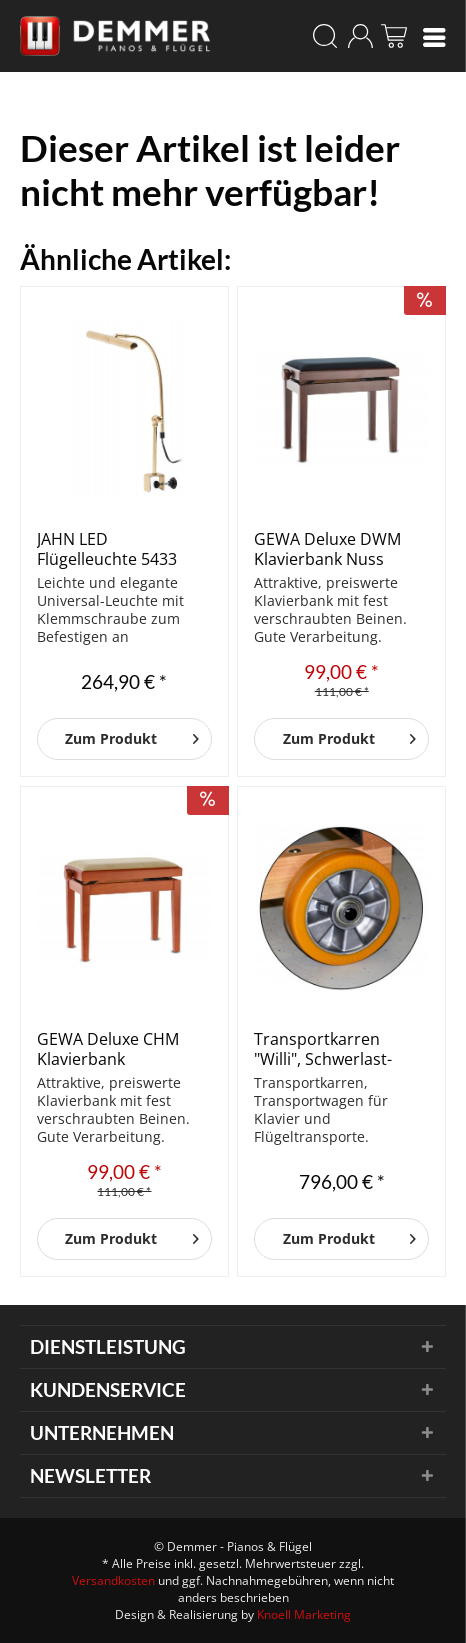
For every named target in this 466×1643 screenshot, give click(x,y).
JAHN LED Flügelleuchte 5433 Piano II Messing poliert (107, 549)
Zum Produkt (131, 735)
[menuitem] (434, 36)
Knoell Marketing (304, 1614)
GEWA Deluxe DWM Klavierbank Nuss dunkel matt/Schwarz (334, 549)
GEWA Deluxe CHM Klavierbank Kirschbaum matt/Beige (108, 1049)
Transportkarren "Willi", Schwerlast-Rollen (323, 1049)
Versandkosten (113, 1580)
